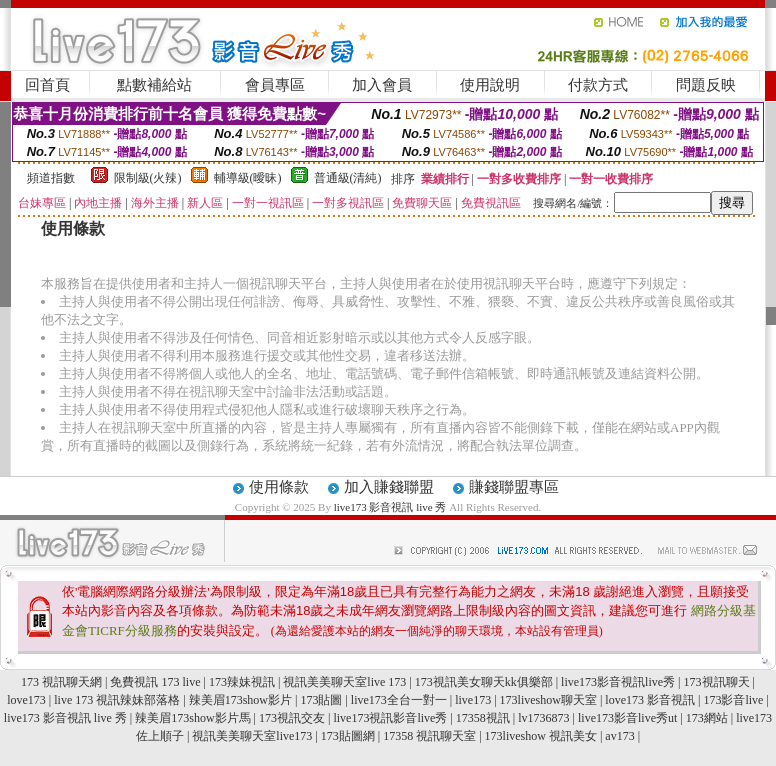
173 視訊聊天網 (61, 682)
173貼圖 (321, 700)
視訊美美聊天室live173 (252, 736)
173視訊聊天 (717, 682)
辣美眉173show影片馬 (192, 718)
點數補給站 (154, 85)
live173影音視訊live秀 (618, 682)
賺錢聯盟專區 (514, 487)
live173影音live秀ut (627, 718)
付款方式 (598, 85)
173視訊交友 (292, 718)
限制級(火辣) (148, 178)
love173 (26, 700)
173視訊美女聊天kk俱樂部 (484, 682)
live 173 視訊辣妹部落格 (117, 700)
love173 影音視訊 (650, 700)
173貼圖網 (348, 736)
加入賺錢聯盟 (389, 487)
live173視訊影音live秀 (390, 718)
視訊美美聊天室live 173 (344, 682)
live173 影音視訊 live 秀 (392, 507)
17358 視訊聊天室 (429, 736)
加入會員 (382, 85)
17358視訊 (483, 718)
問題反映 (706, 85)
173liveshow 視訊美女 (541, 736)
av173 (619, 736)
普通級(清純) (348, 178)
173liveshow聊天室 (548, 700)
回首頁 (47, 85)
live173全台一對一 (399, 700)
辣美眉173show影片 (240, 700)
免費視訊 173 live (155, 682)
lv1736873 (543, 718)
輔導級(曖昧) (248, 178)
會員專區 (275, 85)
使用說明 (490, 85)
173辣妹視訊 (242, 682)
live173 (473, 700)
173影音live (733, 700)
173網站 (707, 718)
